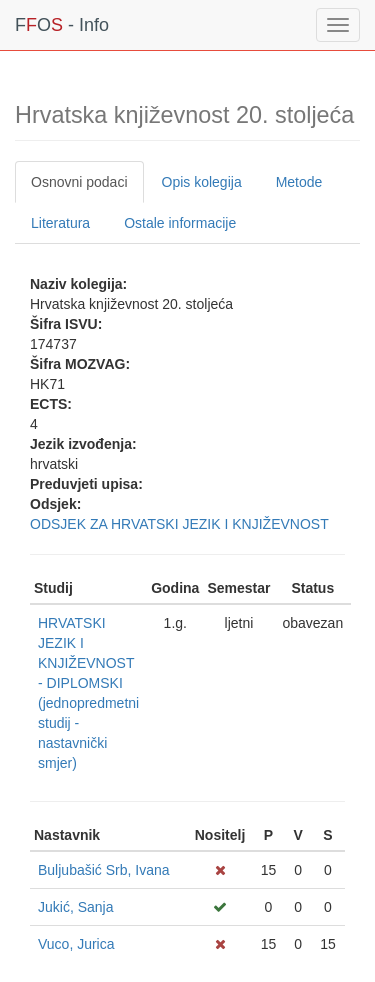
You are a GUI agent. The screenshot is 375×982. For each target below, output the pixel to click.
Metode (299, 182)
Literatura (60, 223)
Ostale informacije (180, 223)
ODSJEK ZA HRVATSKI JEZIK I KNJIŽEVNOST (179, 524)
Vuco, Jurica (76, 944)
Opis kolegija (202, 182)
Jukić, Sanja (75, 907)
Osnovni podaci (79, 182)
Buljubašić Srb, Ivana (104, 870)
